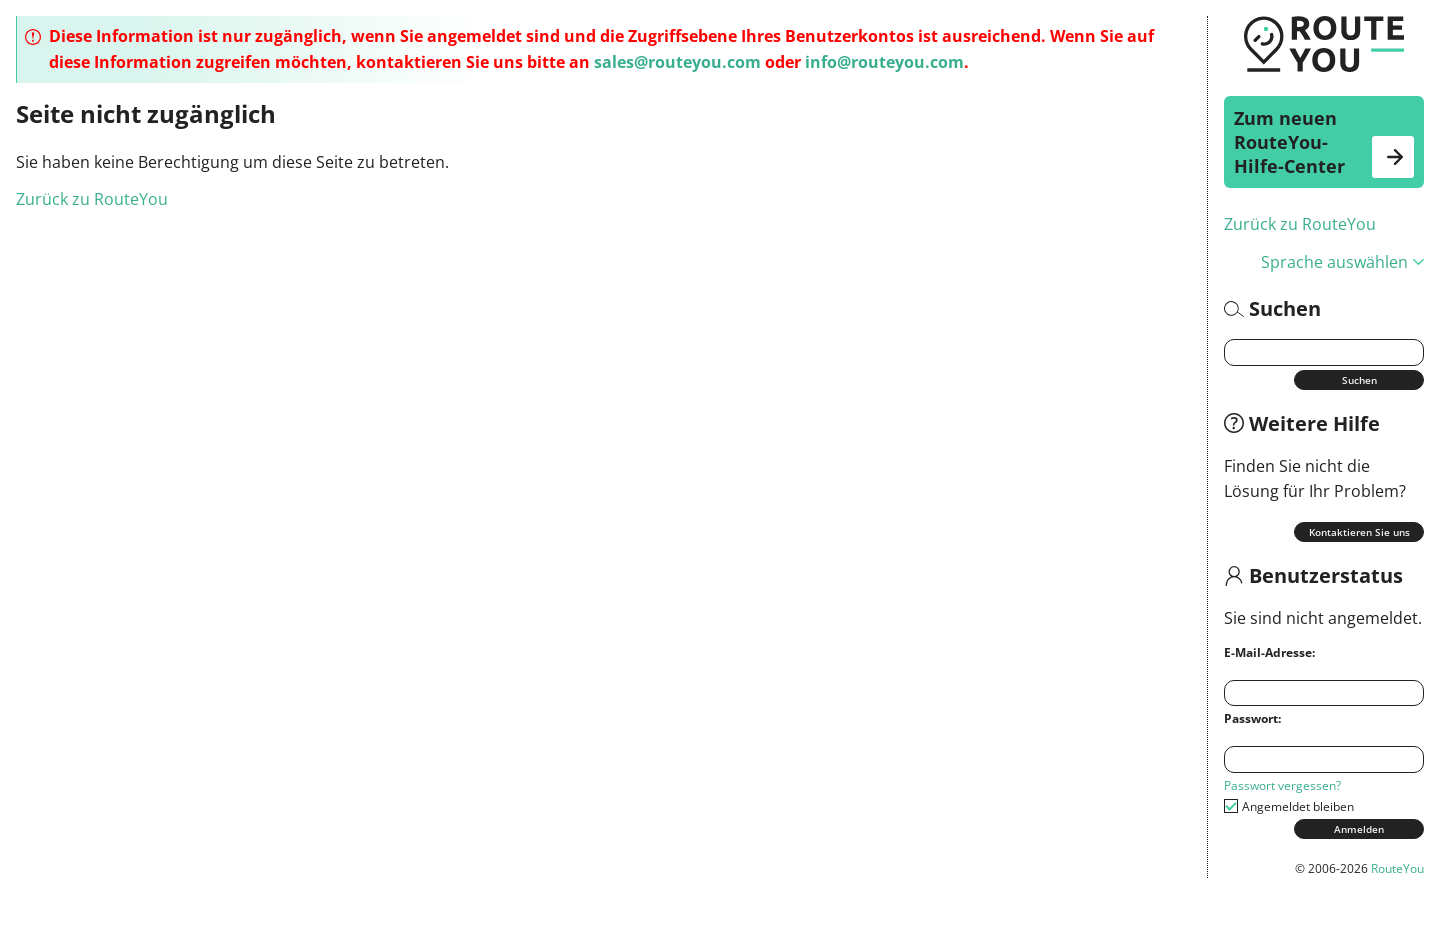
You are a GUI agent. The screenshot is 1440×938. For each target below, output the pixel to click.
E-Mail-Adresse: (1269, 652)
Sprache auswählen (1342, 262)
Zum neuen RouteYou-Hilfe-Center (1324, 142)
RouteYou (1397, 868)
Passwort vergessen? (1282, 785)
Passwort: (1252, 718)
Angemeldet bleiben (1298, 806)
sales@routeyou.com (677, 62)
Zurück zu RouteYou (1300, 224)
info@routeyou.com (884, 62)
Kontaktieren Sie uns (1359, 532)
